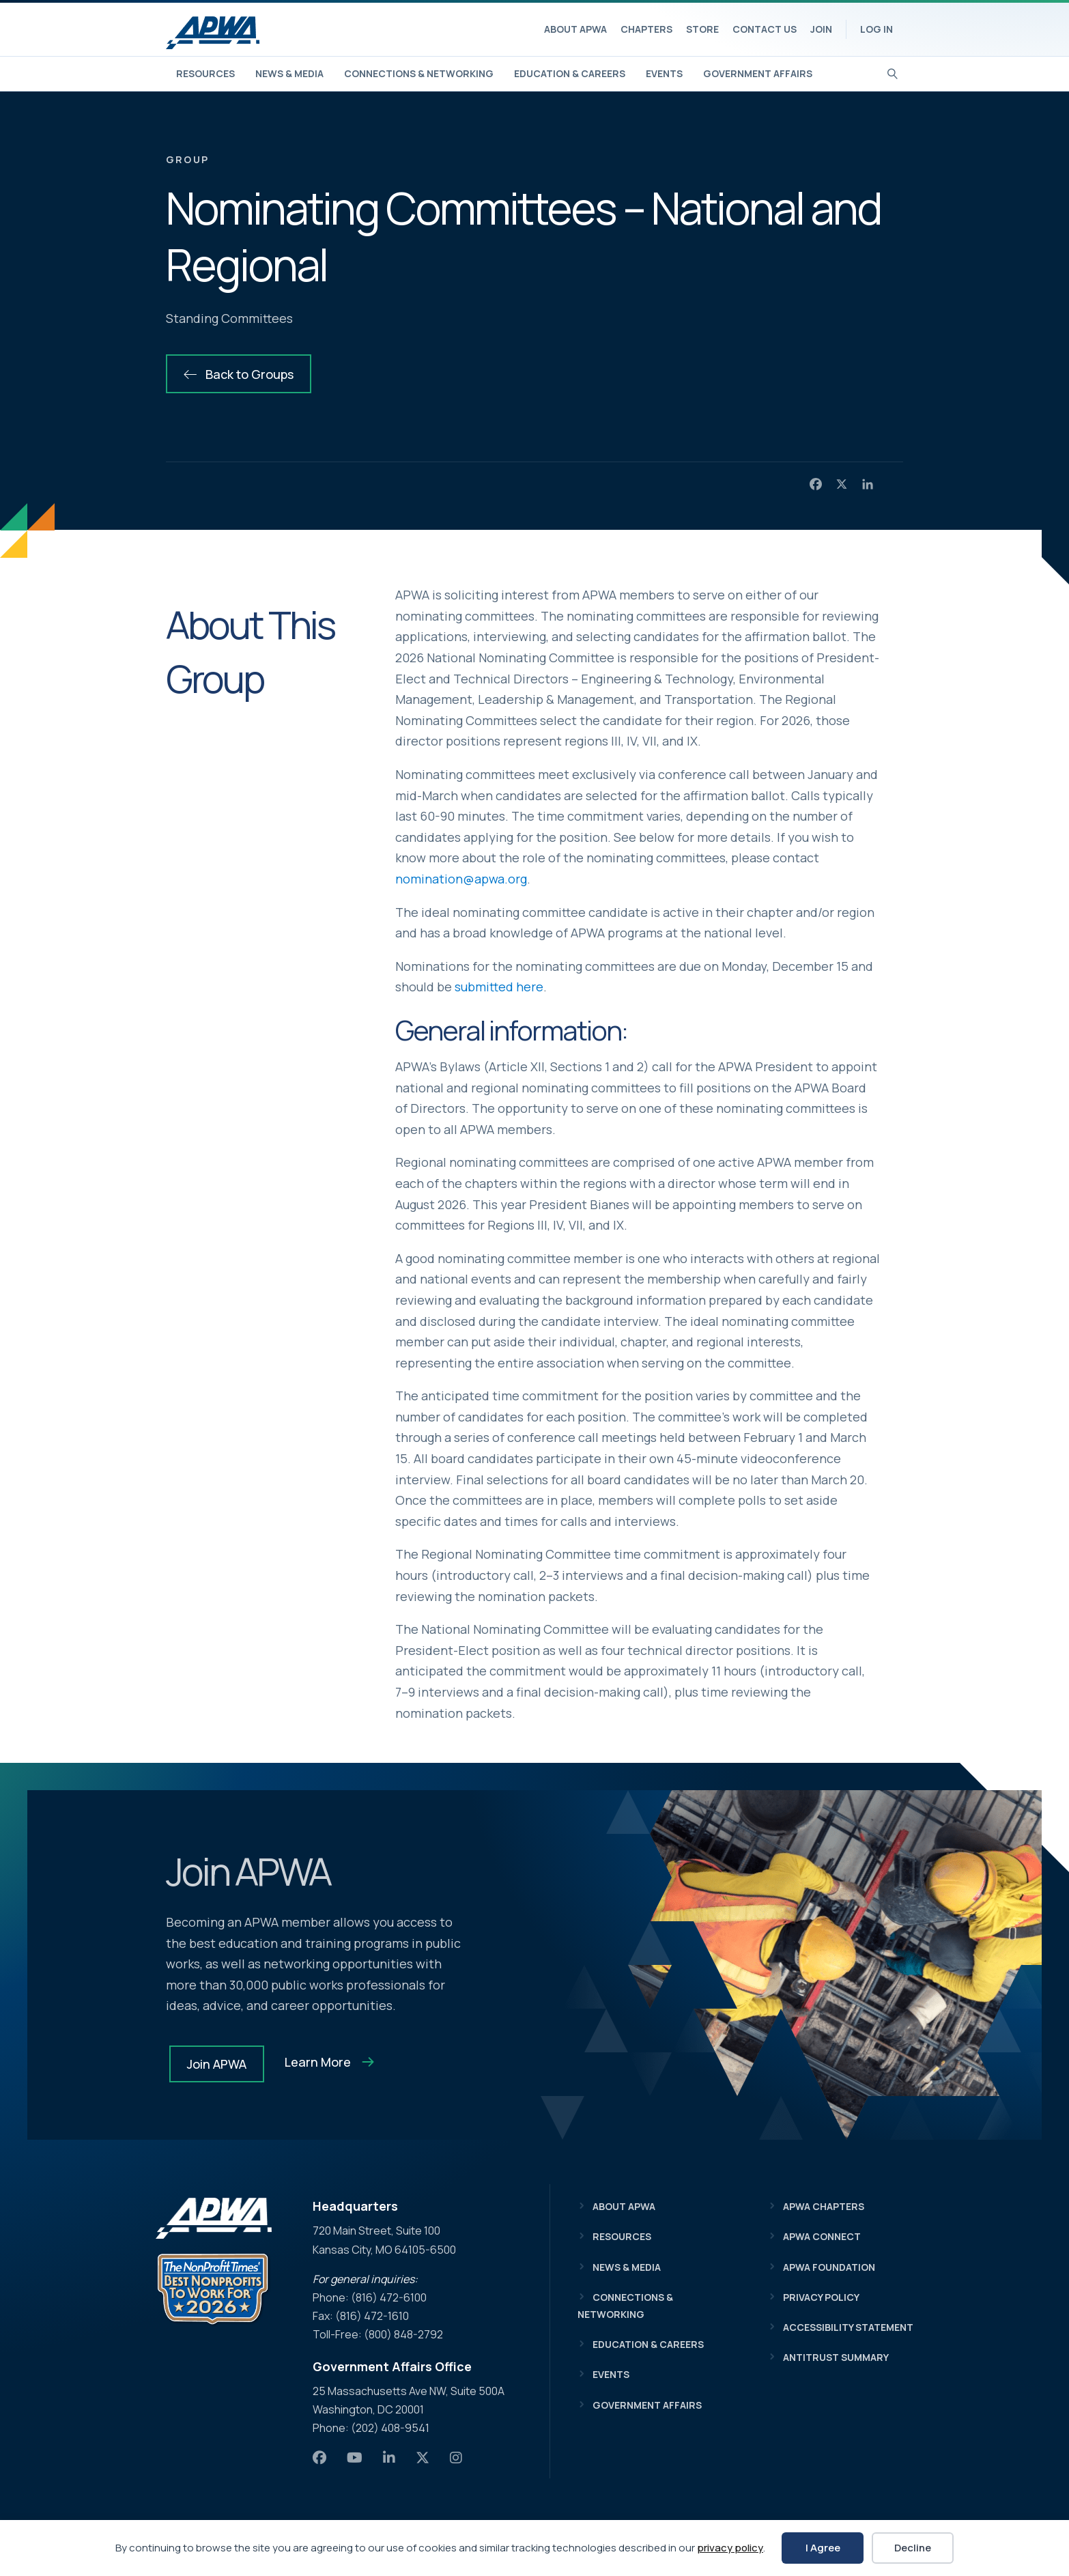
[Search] (892, 72)
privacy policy (730, 2547)
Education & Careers (569, 73)
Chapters (646, 29)
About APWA (575, 29)
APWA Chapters (823, 2206)
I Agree (823, 2547)
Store (702, 29)
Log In (876, 29)
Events (664, 73)
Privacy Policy (821, 2297)
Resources (205, 73)
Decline (912, 2547)
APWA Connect (822, 2236)
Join (821, 29)
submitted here (499, 986)
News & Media (289, 73)
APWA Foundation (829, 2267)
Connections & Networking (419, 73)
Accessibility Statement (848, 2327)
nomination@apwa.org (461, 879)
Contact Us (764, 29)
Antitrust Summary (836, 2357)
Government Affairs (757, 73)
